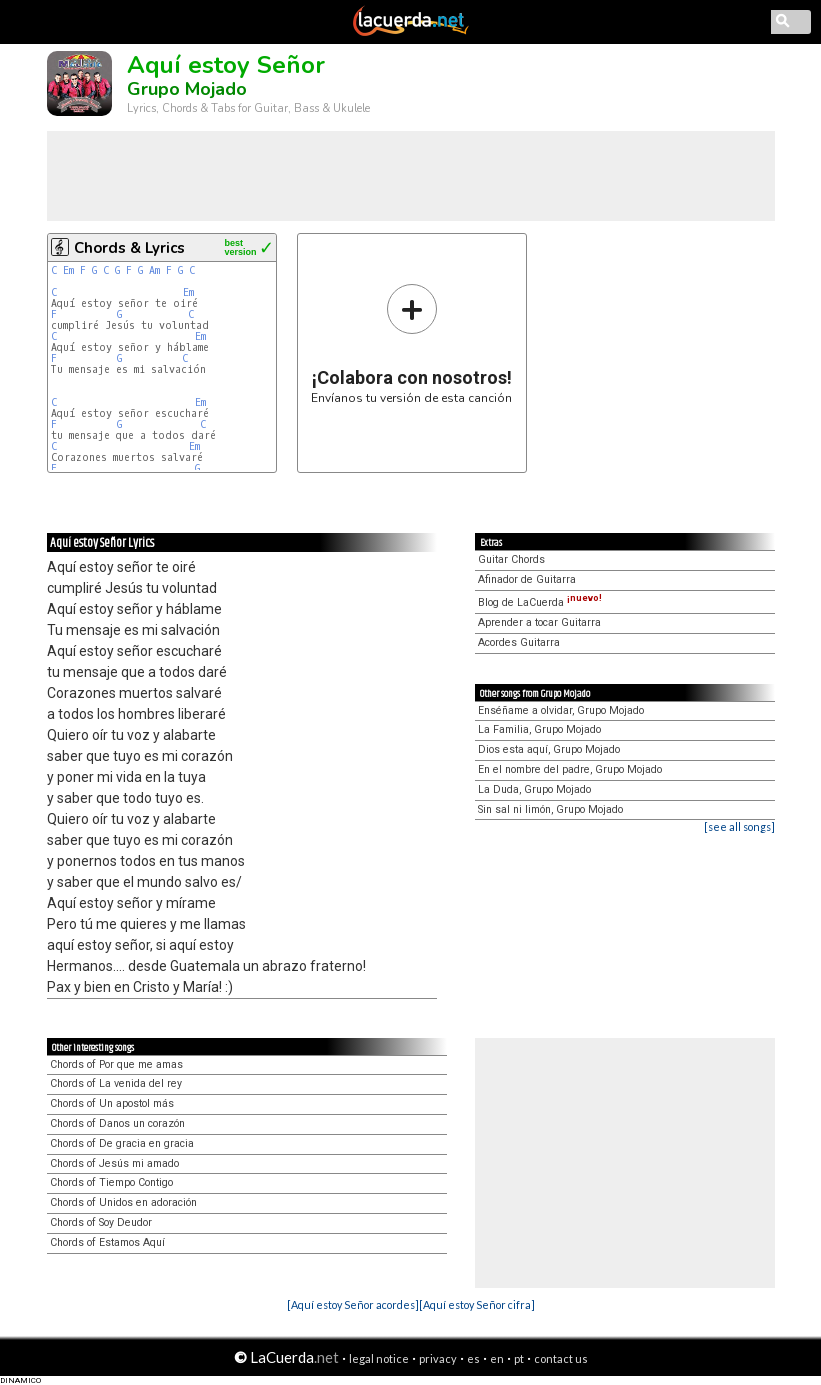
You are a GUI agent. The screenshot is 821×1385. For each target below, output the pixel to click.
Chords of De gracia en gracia (122, 1143)
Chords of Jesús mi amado (114, 1163)
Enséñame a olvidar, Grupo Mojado (561, 710)
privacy (438, 1358)
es (473, 1358)
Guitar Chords (511, 559)
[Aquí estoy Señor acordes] (353, 1304)
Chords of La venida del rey (116, 1083)
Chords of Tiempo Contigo (111, 1182)
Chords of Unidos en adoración (123, 1202)
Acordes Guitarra (519, 642)
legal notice (379, 1358)
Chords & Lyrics (129, 248)
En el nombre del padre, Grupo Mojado (570, 769)
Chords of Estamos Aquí (107, 1242)
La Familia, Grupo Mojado (539, 729)
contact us (561, 1358)
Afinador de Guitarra (527, 579)
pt (519, 1358)
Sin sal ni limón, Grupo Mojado (550, 809)
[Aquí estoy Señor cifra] (477, 1304)
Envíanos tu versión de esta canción (411, 343)
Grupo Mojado (187, 89)
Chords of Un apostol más (112, 1103)
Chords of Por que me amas (116, 1064)
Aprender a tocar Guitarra (539, 622)
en (497, 1358)
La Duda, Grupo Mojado (534, 789)
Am (154, 270)
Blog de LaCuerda (540, 602)
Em (68, 270)
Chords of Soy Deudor (101, 1222)
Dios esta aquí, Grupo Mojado (549, 749)
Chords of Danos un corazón (117, 1123)
